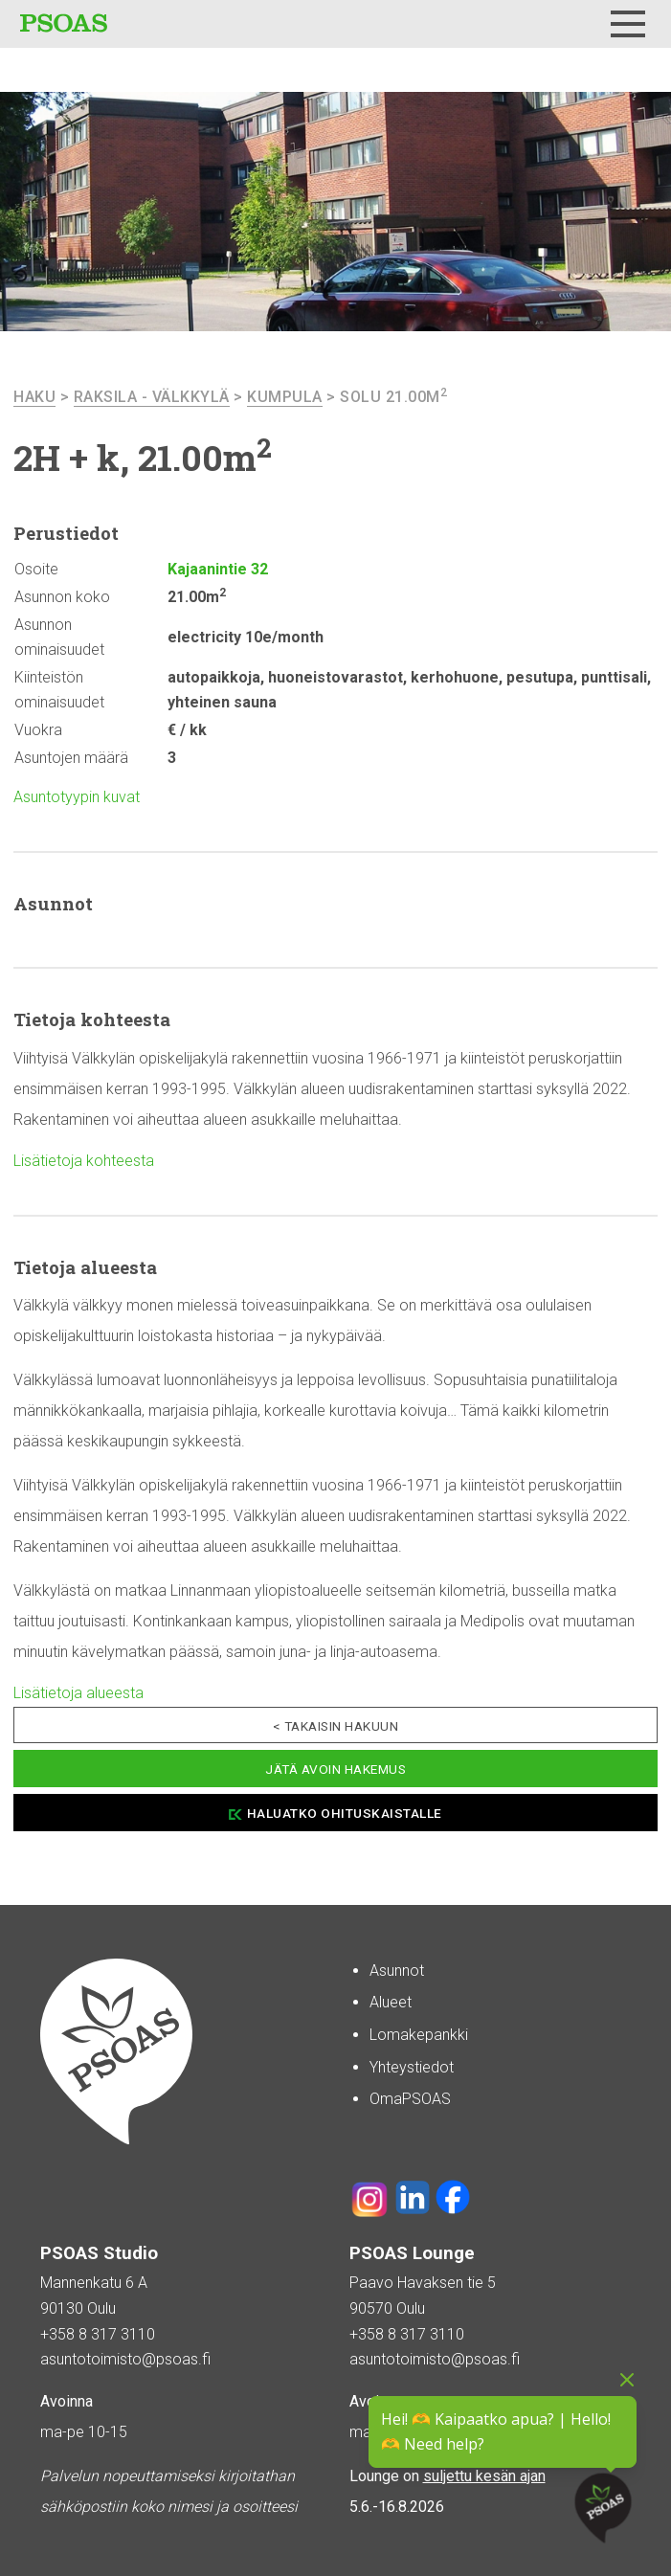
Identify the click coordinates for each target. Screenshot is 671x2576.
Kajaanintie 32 (218, 569)
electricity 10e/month (246, 637)
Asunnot (396, 1970)
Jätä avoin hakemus (335, 1769)
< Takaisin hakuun (336, 1726)
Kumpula (285, 397)
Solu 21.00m (393, 397)
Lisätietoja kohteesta (83, 1161)
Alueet (390, 2002)
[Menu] (628, 24)
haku (34, 397)
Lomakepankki (418, 2035)
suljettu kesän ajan (484, 2476)
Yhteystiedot (411, 2067)
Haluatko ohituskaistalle (344, 1813)
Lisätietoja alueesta (78, 1693)
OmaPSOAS (410, 2099)
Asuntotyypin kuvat (76, 797)
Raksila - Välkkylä (152, 397)
